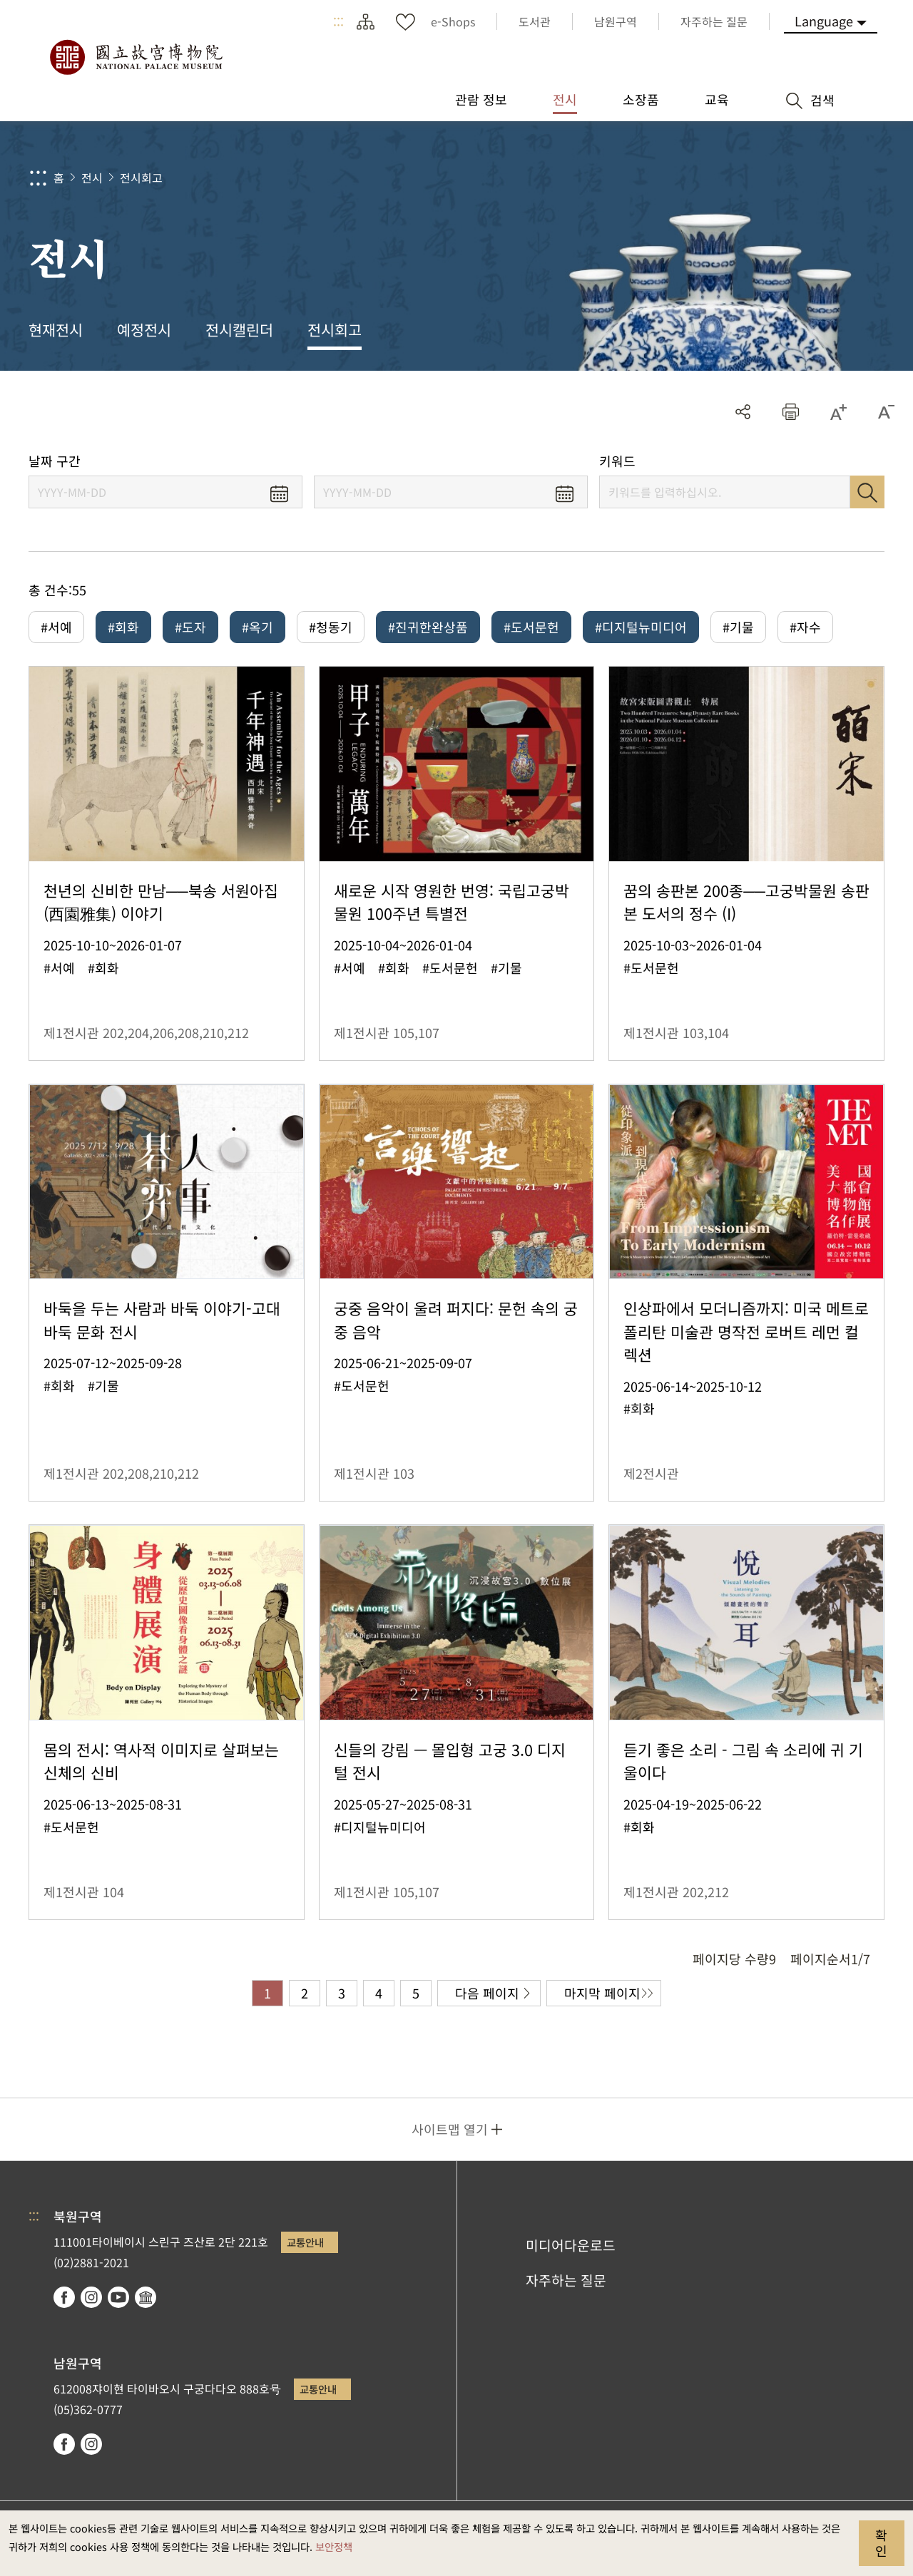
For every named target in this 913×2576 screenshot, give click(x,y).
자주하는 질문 (566, 2280)
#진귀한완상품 (428, 626)
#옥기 (257, 626)
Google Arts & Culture (145, 2297)
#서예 (56, 626)
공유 (742, 411)
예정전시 (144, 329)
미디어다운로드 (571, 2245)
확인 (881, 2542)
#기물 (738, 626)
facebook (64, 2297)
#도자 (190, 626)
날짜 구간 (55, 461)
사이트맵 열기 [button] (450, 2129)
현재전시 (56, 329)
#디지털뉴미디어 (641, 626)
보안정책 (333, 2546)
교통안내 (305, 2241)
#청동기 (330, 626)
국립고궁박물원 (135, 57)
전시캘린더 (239, 329)
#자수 (805, 626)
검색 (867, 492)
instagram (91, 2297)
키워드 (617, 461)
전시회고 (141, 177)
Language (824, 20)
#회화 (123, 626)
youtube (118, 2297)
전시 (92, 177)
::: (338, 21)
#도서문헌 (531, 626)
